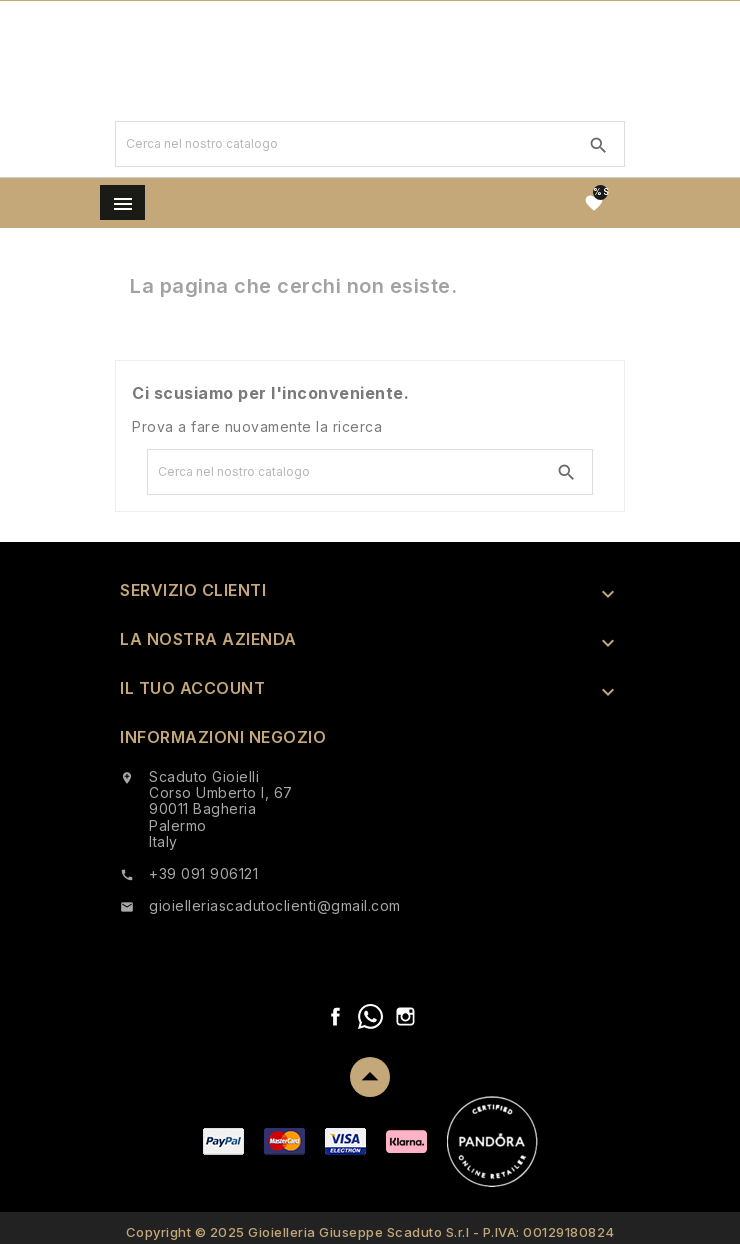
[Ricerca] (344, 144)
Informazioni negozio (223, 737)
